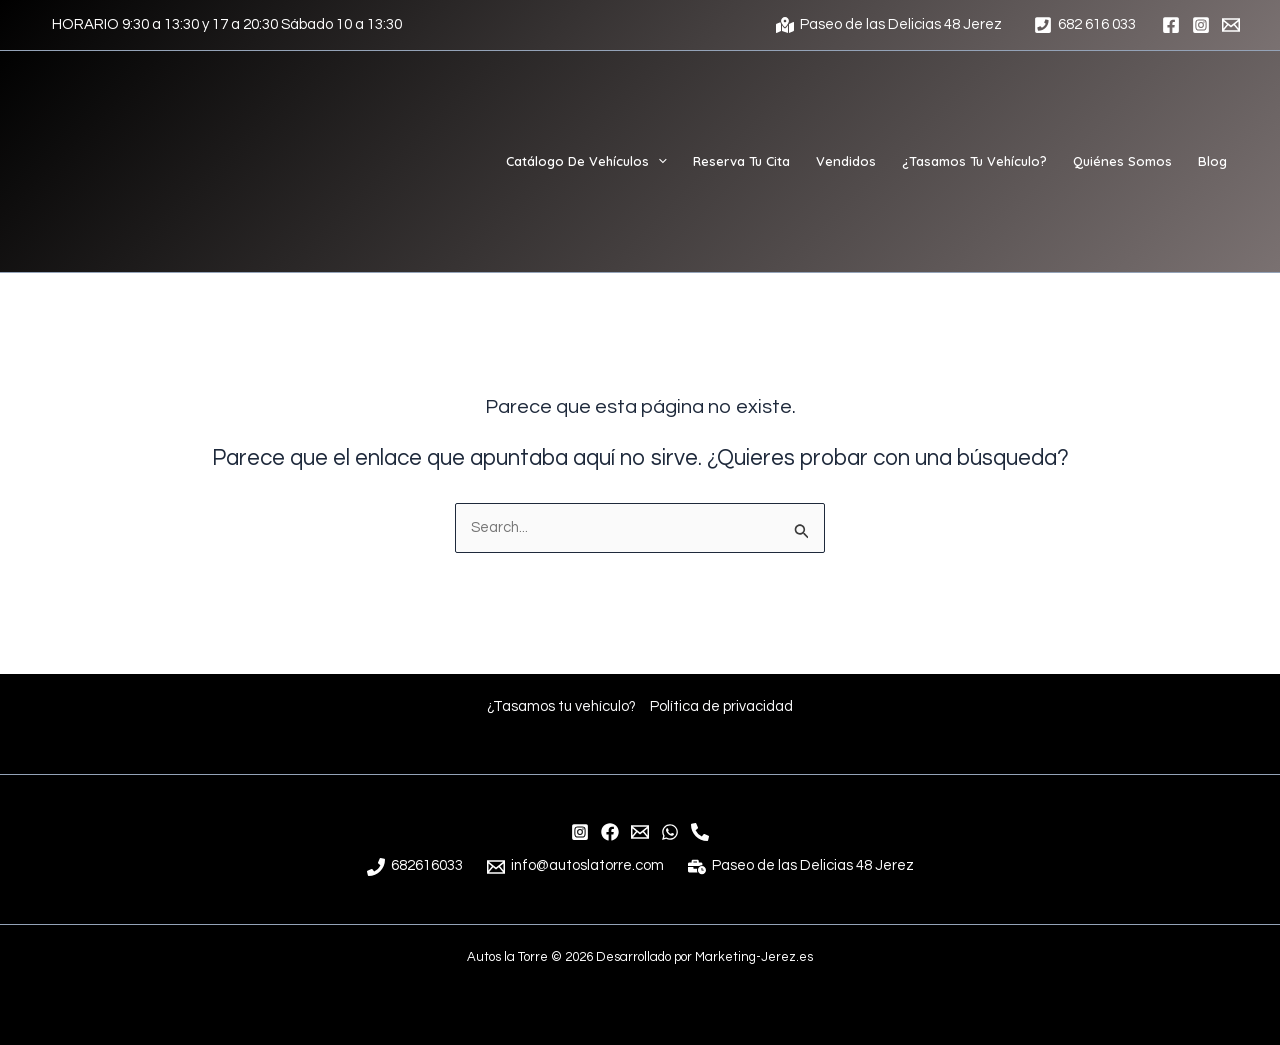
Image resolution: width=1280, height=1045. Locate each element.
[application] (658, 161)
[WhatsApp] (670, 832)
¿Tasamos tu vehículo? (561, 705)
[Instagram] (1201, 25)
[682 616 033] (1085, 25)
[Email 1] (1231, 25)
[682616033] (414, 867)
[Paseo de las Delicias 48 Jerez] (889, 25)
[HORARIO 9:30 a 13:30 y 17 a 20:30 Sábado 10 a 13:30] (224, 24)
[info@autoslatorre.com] (640, 832)
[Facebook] (1171, 25)
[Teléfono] (700, 832)
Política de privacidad (723, 705)
